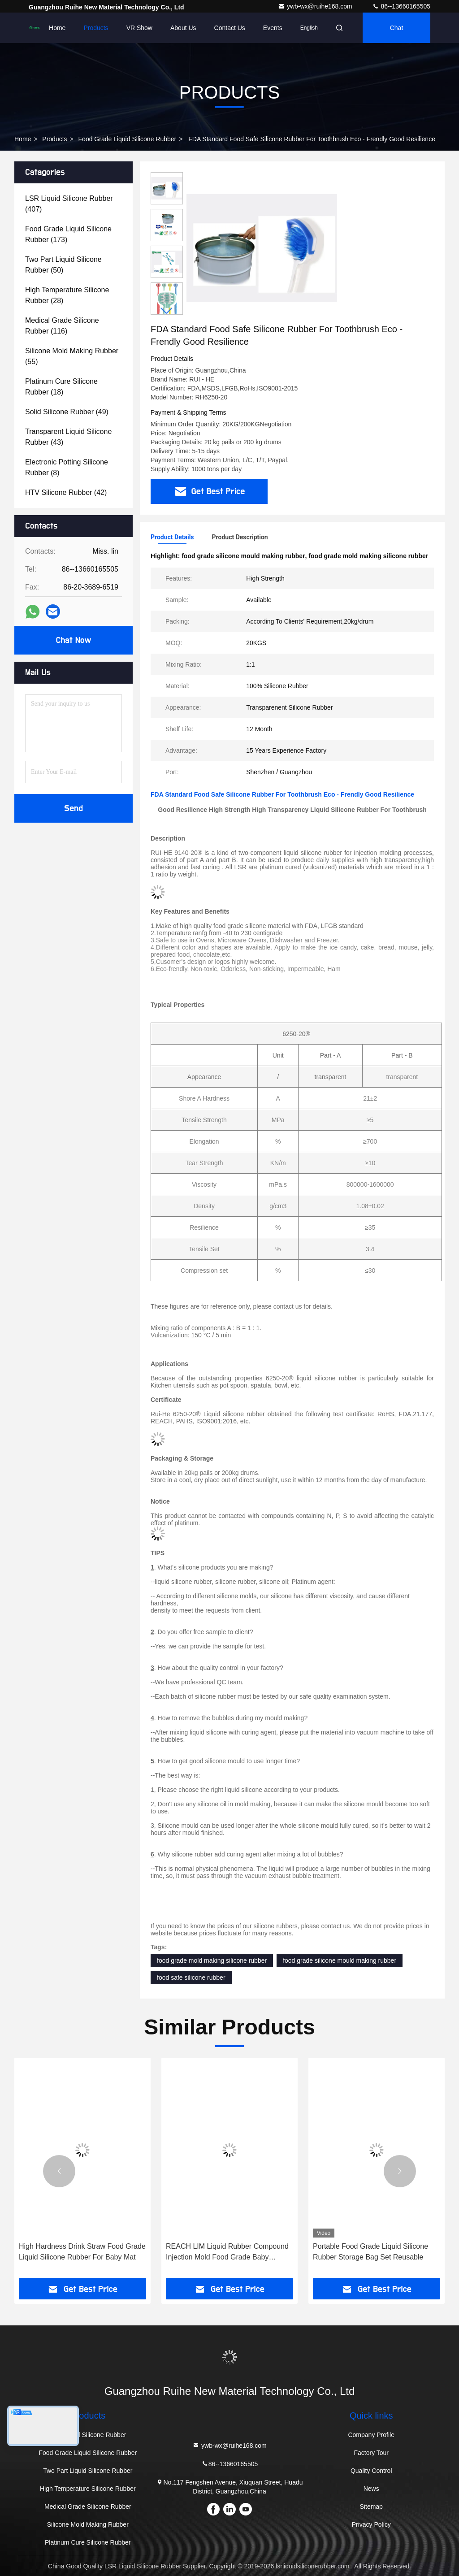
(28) (67, 295)
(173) (68, 234)
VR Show (139, 27)
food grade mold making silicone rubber (212, 1960)
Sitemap (371, 2506)
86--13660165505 (401, 6)
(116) (62, 326)
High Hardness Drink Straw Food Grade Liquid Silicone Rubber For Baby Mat (82, 2251)
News (371, 2488)
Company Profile (371, 2434)
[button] (167, 311)
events (272, 27)
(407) (69, 204)
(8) (66, 467)
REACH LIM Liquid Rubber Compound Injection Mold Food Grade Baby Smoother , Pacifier (227, 2252)
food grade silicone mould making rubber (339, 1960)
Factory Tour (371, 2452)
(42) (66, 492)
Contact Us (229, 27)
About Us (183, 27)
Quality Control (371, 2470)
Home (57, 27)
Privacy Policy (371, 2524)
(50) (63, 265)
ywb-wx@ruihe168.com (316, 6)
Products (95, 27)
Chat (396, 27)
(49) (66, 412)
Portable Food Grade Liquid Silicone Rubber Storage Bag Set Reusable (370, 2251)
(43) (68, 437)
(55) (71, 356)
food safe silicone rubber (191, 1977)
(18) (61, 386)
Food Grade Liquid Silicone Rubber (127, 139)
